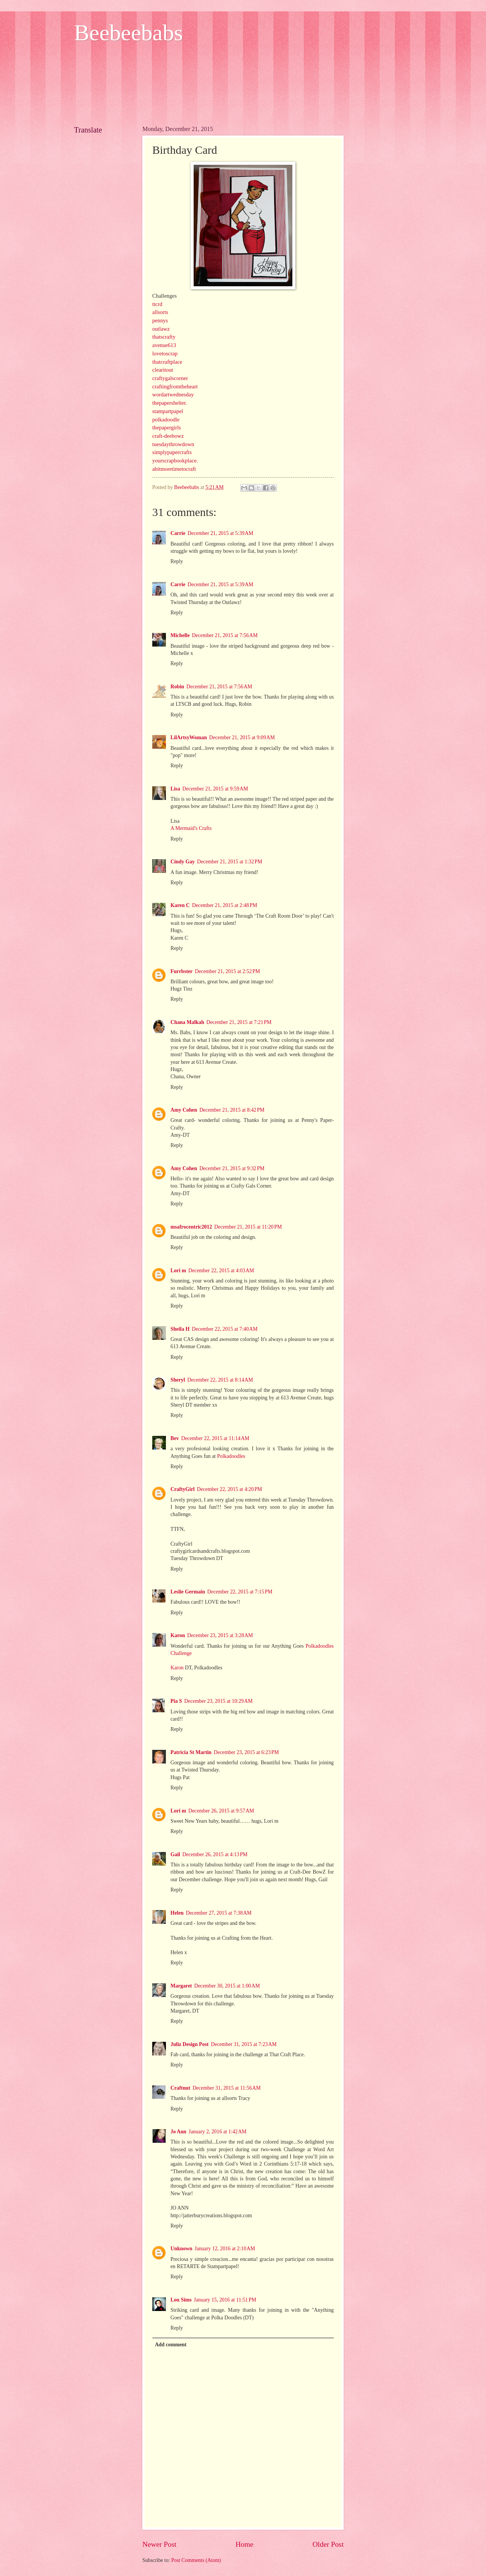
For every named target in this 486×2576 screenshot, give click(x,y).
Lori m (178, 1270)
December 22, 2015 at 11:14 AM (215, 1438)
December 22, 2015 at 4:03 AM (221, 1270)
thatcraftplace (167, 362)
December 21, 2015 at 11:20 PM (248, 1227)
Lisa (175, 789)
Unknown (181, 2248)
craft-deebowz (168, 436)
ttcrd (157, 304)
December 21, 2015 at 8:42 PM (231, 1110)
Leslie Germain (187, 1592)
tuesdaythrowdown (173, 444)
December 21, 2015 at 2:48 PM (224, 905)
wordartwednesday (173, 394)
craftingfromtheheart (175, 386)
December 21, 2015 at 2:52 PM (227, 971)
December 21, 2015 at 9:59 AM (215, 789)
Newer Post (159, 2544)
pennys (160, 320)
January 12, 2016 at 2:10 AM (225, 2248)
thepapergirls (166, 427)
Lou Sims (181, 2300)
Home (244, 2544)
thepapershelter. (169, 403)
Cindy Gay (182, 861)
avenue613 (164, 345)
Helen (177, 1913)
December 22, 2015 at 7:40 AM (224, 1329)
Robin (177, 686)
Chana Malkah (187, 1022)
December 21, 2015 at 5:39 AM (220, 533)
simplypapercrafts (172, 452)
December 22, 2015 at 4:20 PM (229, 1489)
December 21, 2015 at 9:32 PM (231, 1168)
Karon (177, 1635)
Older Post (328, 2544)
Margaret (181, 1986)
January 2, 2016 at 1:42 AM (217, 2131)
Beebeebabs (128, 32)
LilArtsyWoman (188, 737)
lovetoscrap (165, 353)
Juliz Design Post (189, 2044)
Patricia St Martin (190, 1752)
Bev (174, 1438)
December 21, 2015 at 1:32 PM (229, 861)
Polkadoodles (231, 1456)
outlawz (161, 329)
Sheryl (177, 1380)
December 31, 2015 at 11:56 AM (226, 2088)
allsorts (160, 312)
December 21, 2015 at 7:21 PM (239, 1022)
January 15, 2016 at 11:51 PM (225, 2300)
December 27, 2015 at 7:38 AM (219, 1913)
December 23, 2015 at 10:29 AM (218, 1701)
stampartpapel (167, 411)
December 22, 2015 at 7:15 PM (239, 1592)
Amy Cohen (183, 1110)
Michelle (180, 635)
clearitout (162, 370)
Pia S (176, 1701)
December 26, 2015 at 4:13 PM (214, 1854)
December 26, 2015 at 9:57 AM (221, 1811)
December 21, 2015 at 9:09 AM (242, 737)
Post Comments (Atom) (196, 2560)
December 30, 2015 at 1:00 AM (227, 1986)
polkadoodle (166, 419)
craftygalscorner (170, 378)
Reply (176, 561)
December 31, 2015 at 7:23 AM (243, 2044)
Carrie (177, 533)
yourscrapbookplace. (175, 460)
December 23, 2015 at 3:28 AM (220, 1635)
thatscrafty (163, 337)
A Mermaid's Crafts (190, 828)
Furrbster (181, 971)
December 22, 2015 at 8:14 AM (220, 1380)
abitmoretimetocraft (174, 469)
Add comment (170, 2344)
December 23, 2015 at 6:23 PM (246, 1752)
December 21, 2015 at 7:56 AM (225, 635)
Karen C (180, 905)
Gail (175, 1854)
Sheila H (179, 1329)
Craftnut (180, 2088)
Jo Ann (178, 2131)
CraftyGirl (182, 1489)
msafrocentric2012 (191, 1227)
